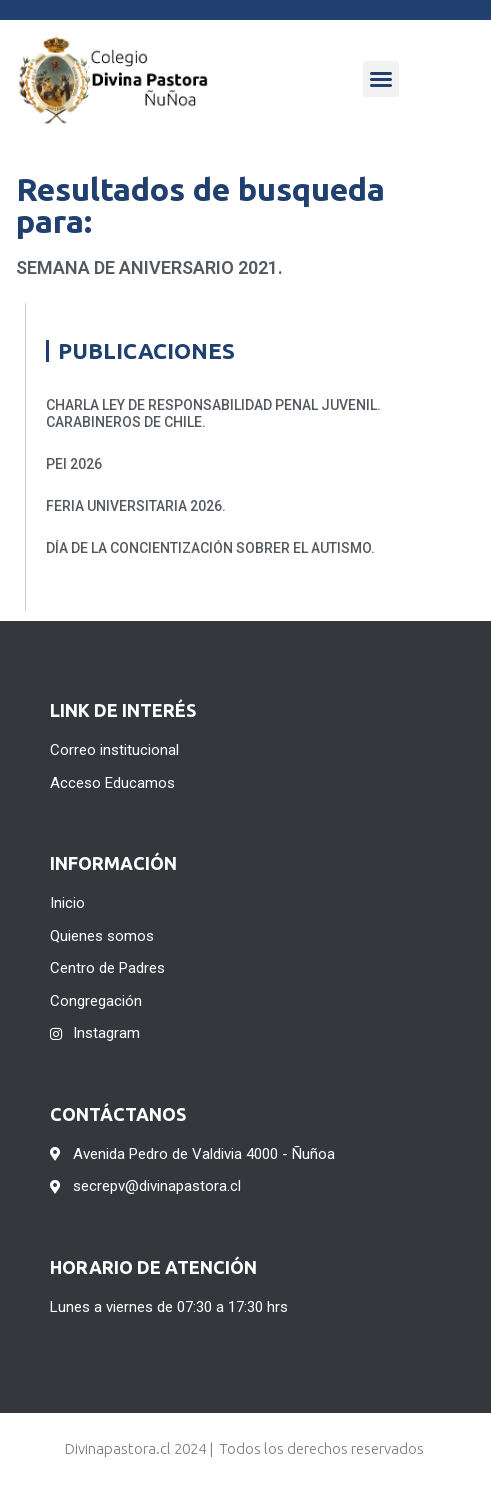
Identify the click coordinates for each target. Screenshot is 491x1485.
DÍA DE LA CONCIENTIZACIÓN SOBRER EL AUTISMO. (210, 548)
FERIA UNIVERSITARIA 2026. (136, 506)
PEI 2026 (74, 464)
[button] (381, 79)
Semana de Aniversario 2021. (149, 267)
